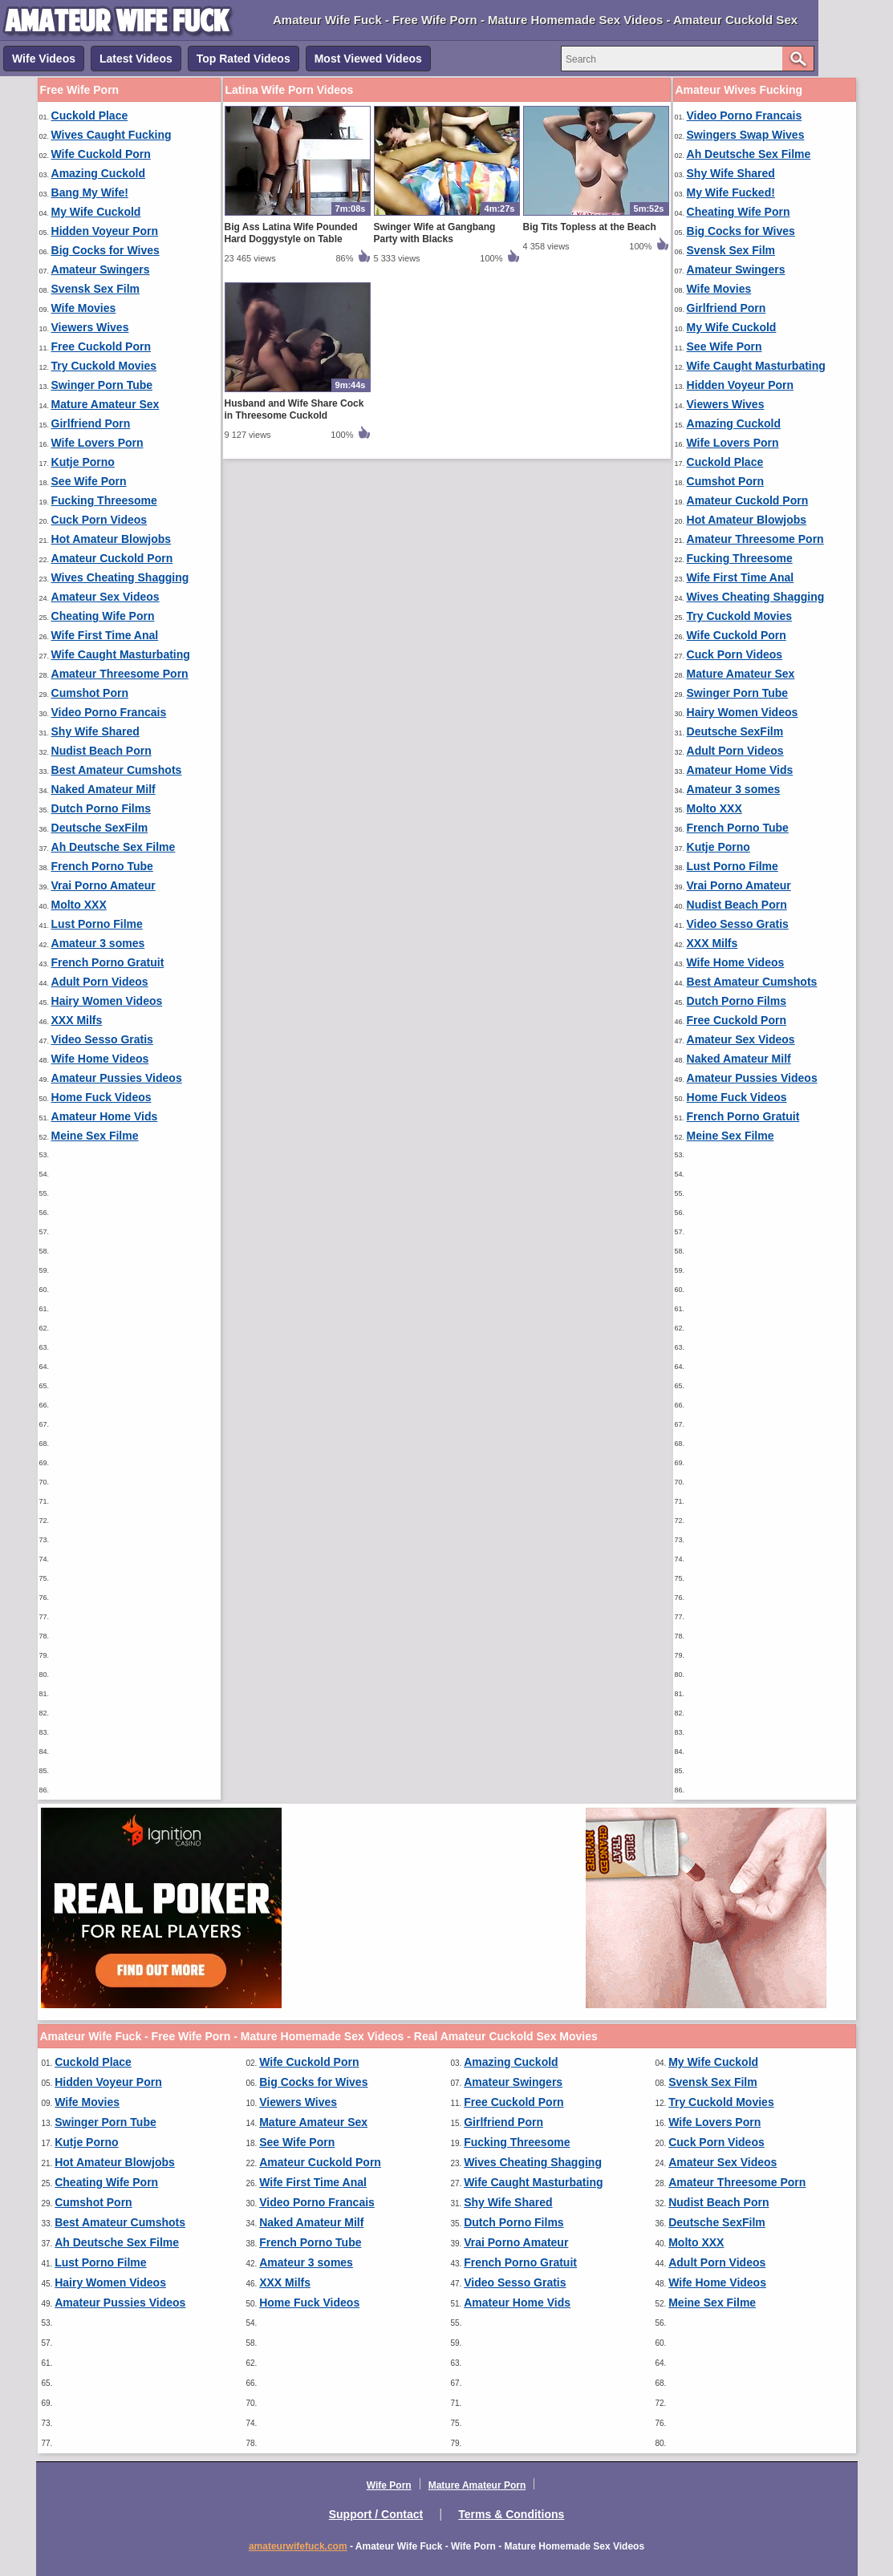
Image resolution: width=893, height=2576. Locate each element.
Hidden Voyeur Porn (105, 231)
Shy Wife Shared (95, 731)
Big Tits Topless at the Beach (589, 227)
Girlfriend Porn (91, 423)
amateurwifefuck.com (298, 2546)
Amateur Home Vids (104, 1116)
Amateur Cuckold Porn (112, 558)
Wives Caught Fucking (111, 134)
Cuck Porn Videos (99, 519)
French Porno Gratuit (107, 962)
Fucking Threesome (104, 500)
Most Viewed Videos (368, 58)
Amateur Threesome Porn (120, 673)
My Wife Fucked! (731, 192)
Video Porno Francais (109, 712)
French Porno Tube (102, 866)
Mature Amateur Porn (477, 2485)
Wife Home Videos (100, 1058)
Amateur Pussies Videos (116, 1077)
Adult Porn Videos (99, 981)
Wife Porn (389, 2485)
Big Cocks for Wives (105, 250)
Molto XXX (79, 904)
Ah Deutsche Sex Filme (113, 846)
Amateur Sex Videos (105, 596)
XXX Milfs (77, 1020)
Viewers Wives (90, 327)
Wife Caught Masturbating (120, 654)
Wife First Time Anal (105, 635)
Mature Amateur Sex (105, 404)
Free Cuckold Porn (101, 346)
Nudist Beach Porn (101, 750)
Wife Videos (43, 58)
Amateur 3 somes (98, 943)
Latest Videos (136, 58)
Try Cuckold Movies (103, 365)
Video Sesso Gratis (102, 1039)
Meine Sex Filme (95, 1135)
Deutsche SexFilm (99, 827)
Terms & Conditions (511, 2514)
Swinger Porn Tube (102, 385)
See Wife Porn (89, 481)
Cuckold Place (89, 115)
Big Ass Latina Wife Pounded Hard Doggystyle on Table (291, 233)
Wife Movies (83, 308)
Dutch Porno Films (101, 808)
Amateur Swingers (100, 269)
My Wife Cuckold (96, 211)
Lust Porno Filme (97, 923)
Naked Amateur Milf (103, 789)
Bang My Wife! (89, 192)
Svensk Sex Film (95, 288)
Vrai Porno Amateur (103, 885)
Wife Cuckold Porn (101, 154)
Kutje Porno (83, 462)
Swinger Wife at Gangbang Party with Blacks (435, 233)
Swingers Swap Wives (746, 134)
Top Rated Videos (243, 58)
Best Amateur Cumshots (116, 769)
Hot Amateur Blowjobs (111, 539)
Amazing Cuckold (98, 173)
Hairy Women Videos (107, 1000)
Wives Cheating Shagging (120, 577)
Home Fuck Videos (101, 1097)
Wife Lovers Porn (97, 442)
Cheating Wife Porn (103, 616)
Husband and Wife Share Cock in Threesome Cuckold (294, 409)
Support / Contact (376, 2514)
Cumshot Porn (89, 693)
